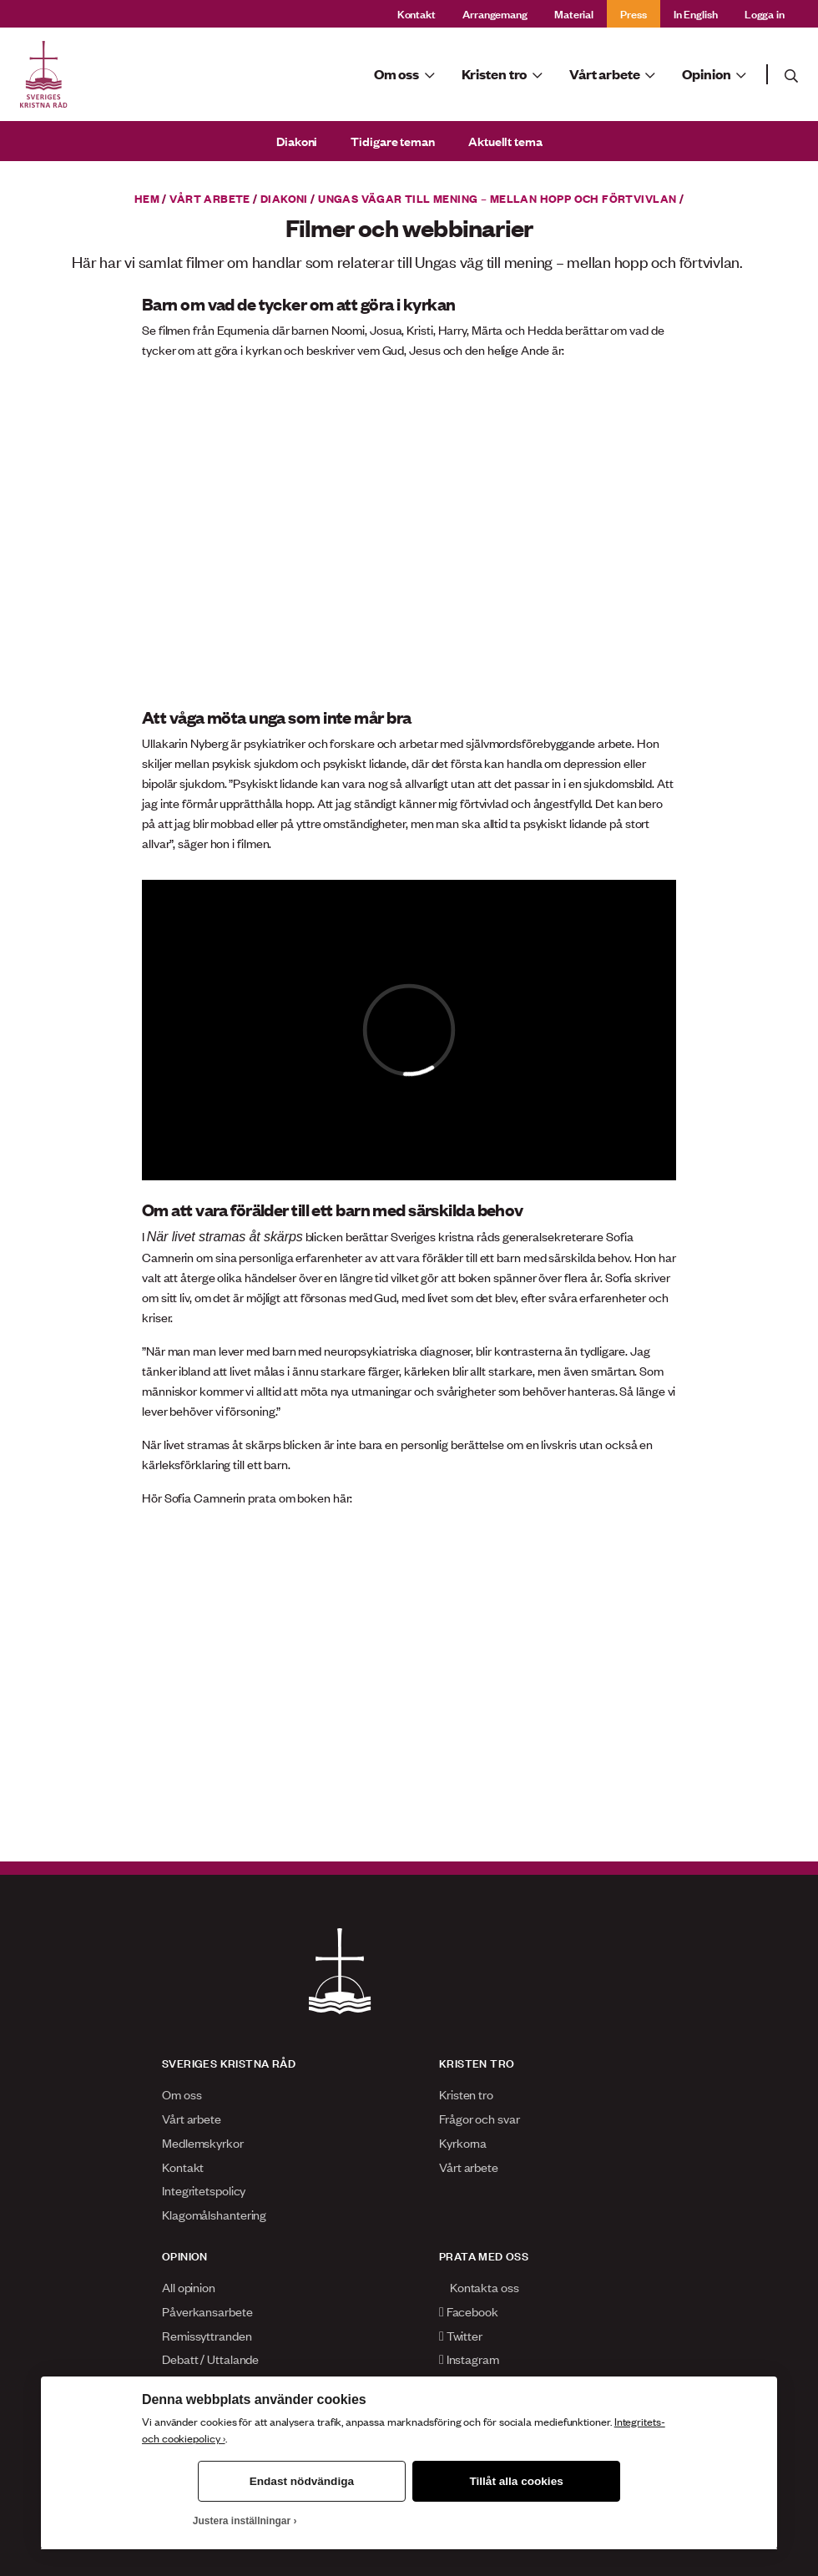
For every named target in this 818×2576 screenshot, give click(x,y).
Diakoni (296, 140)
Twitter (460, 2335)
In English (696, 13)
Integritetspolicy (203, 2190)
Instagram (469, 2358)
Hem (146, 197)
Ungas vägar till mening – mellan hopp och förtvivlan (497, 197)
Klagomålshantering (214, 2214)
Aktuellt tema (505, 140)
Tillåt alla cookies (516, 2481)
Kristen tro (466, 2094)
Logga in (765, 13)
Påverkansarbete (207, 2311)
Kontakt (416, 13)
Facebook (468, 2311)
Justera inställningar (241, 2521)
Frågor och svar (479, 2118)
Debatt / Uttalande (210, 2358)
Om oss (181, 2094)
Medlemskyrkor (203, 2142)
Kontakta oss (479, 2287)
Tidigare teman (393, 140)
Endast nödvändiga (302, 2481)
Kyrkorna (463, 2142)
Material (573, 13)
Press (633, 13)
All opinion (188, 2287)
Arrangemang (495, 13)
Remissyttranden (207, 2335)
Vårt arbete (209, 197)
